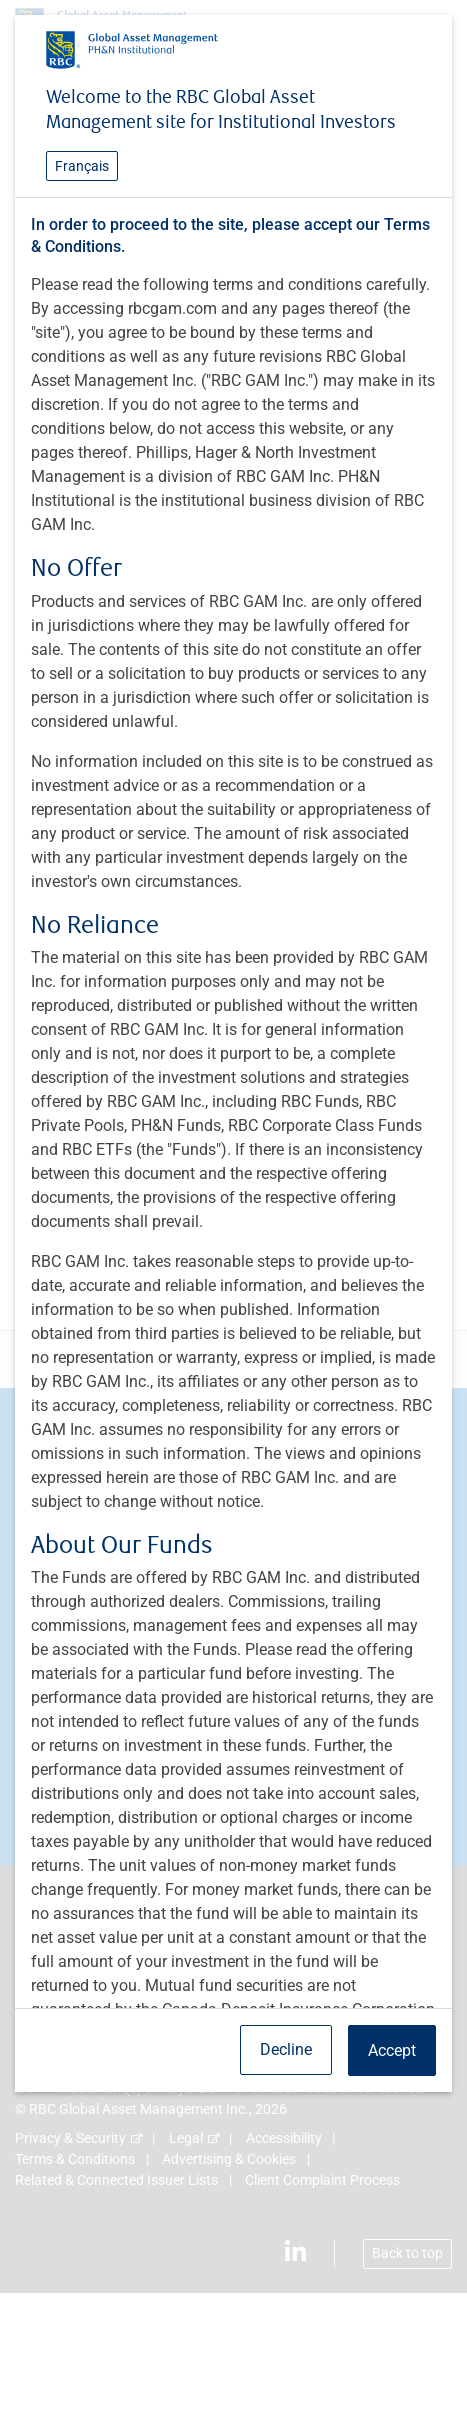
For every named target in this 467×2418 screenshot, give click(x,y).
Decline (286, 2049)
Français (82, 166)
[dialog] (233, 1209)
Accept (392, 2050)
